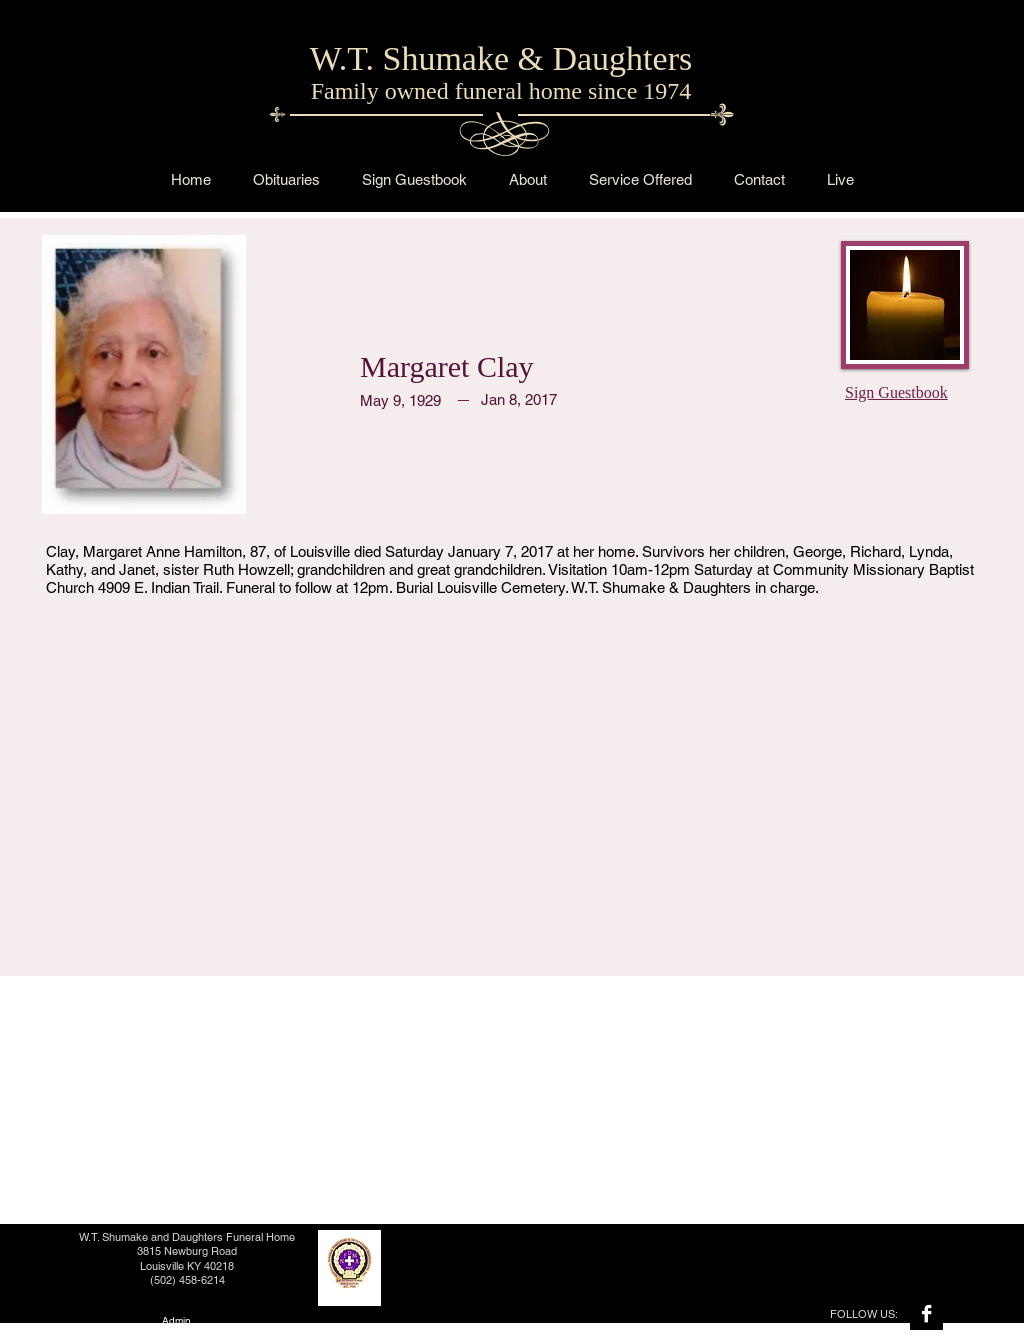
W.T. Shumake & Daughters (501, 58)
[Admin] (176, 1320)
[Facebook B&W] (926, 1313)
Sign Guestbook (896, 392)
